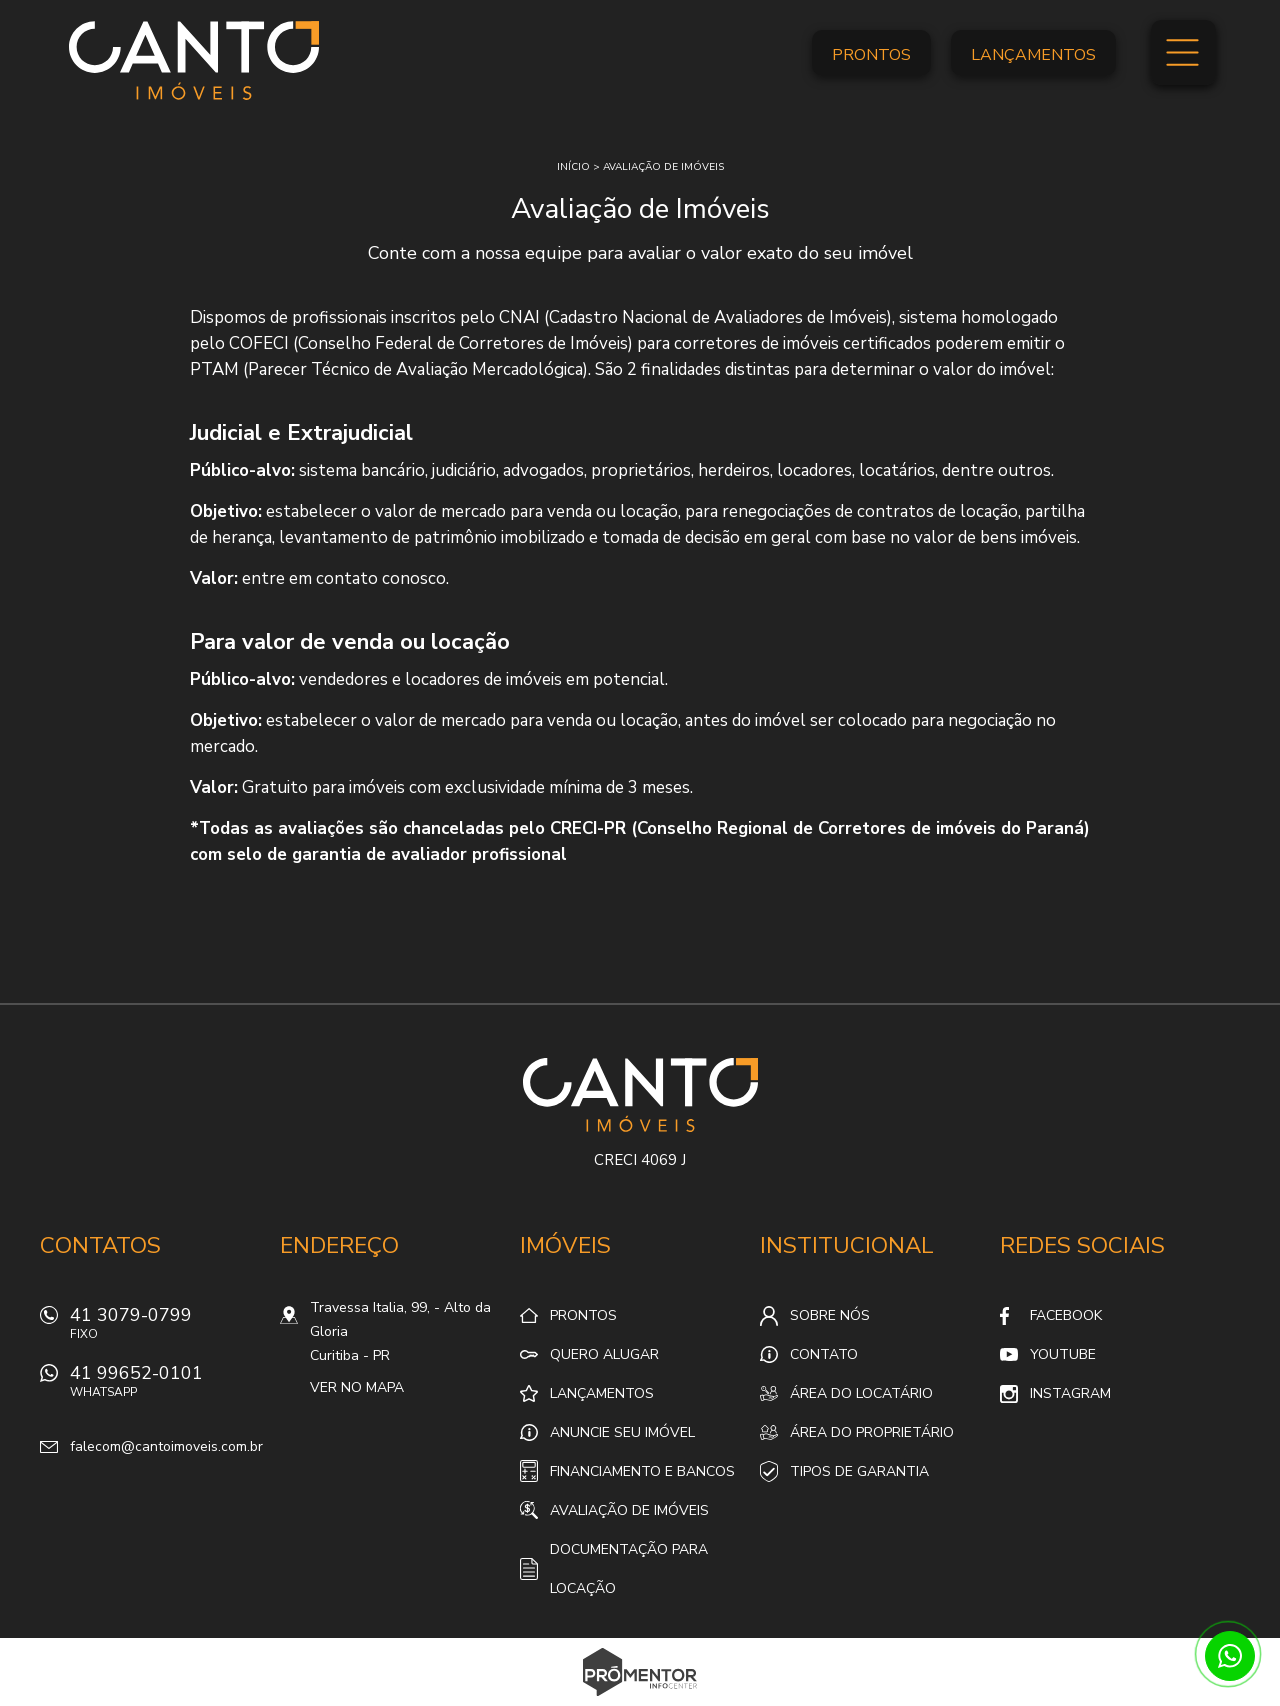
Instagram (1070, 1393)
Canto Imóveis (640, 1095)
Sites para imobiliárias (640, 1700)
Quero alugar (604, 1354)
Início (573, 167)
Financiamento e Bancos (642, 1471)
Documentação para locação (629, 1569)
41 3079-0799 (165, 1328)
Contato (824, 1354)
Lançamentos (1033, 55)
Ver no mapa (357, 1387)
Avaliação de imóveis (663, 167)
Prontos (871, 55)
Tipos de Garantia (859, 1471)
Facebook (1066, 1315)
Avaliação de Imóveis (629, 1510)
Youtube (1063, 1354)
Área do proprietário (872, 1432)
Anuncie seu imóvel (622, 1432)
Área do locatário (861, 1393)
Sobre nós (830, 1315)
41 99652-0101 (165, 1386)
